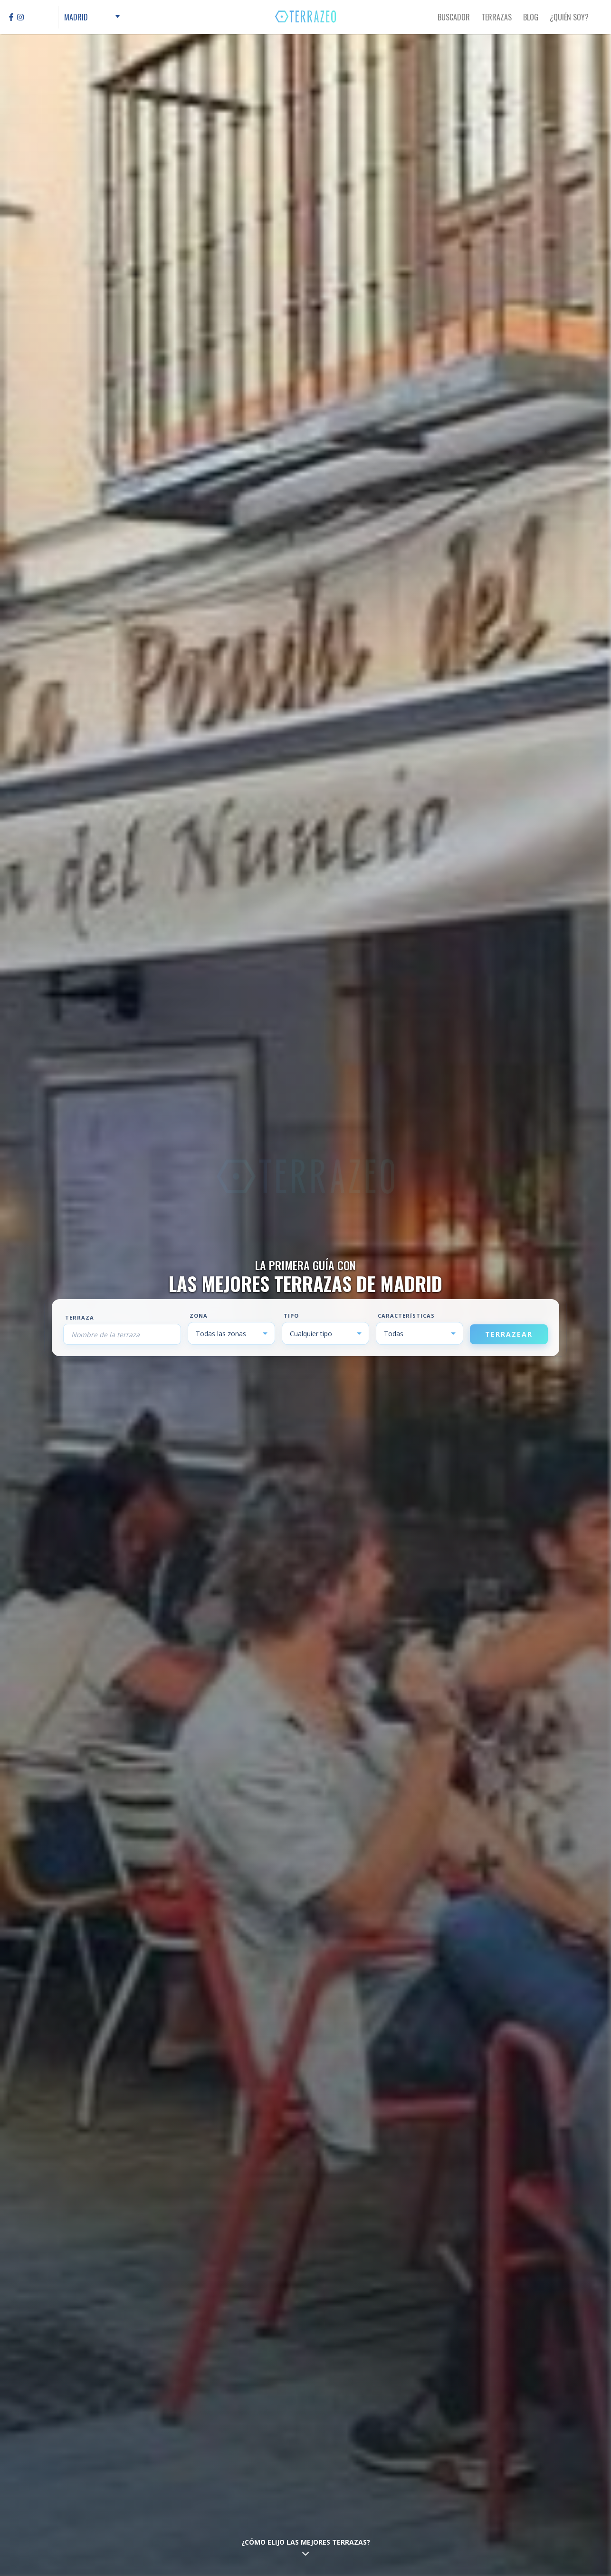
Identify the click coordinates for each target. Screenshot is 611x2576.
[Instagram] (20, 17)
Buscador (454, 17)
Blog (530, 17)
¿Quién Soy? (569, 17)
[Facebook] (11, 17)
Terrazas (496, 17)
